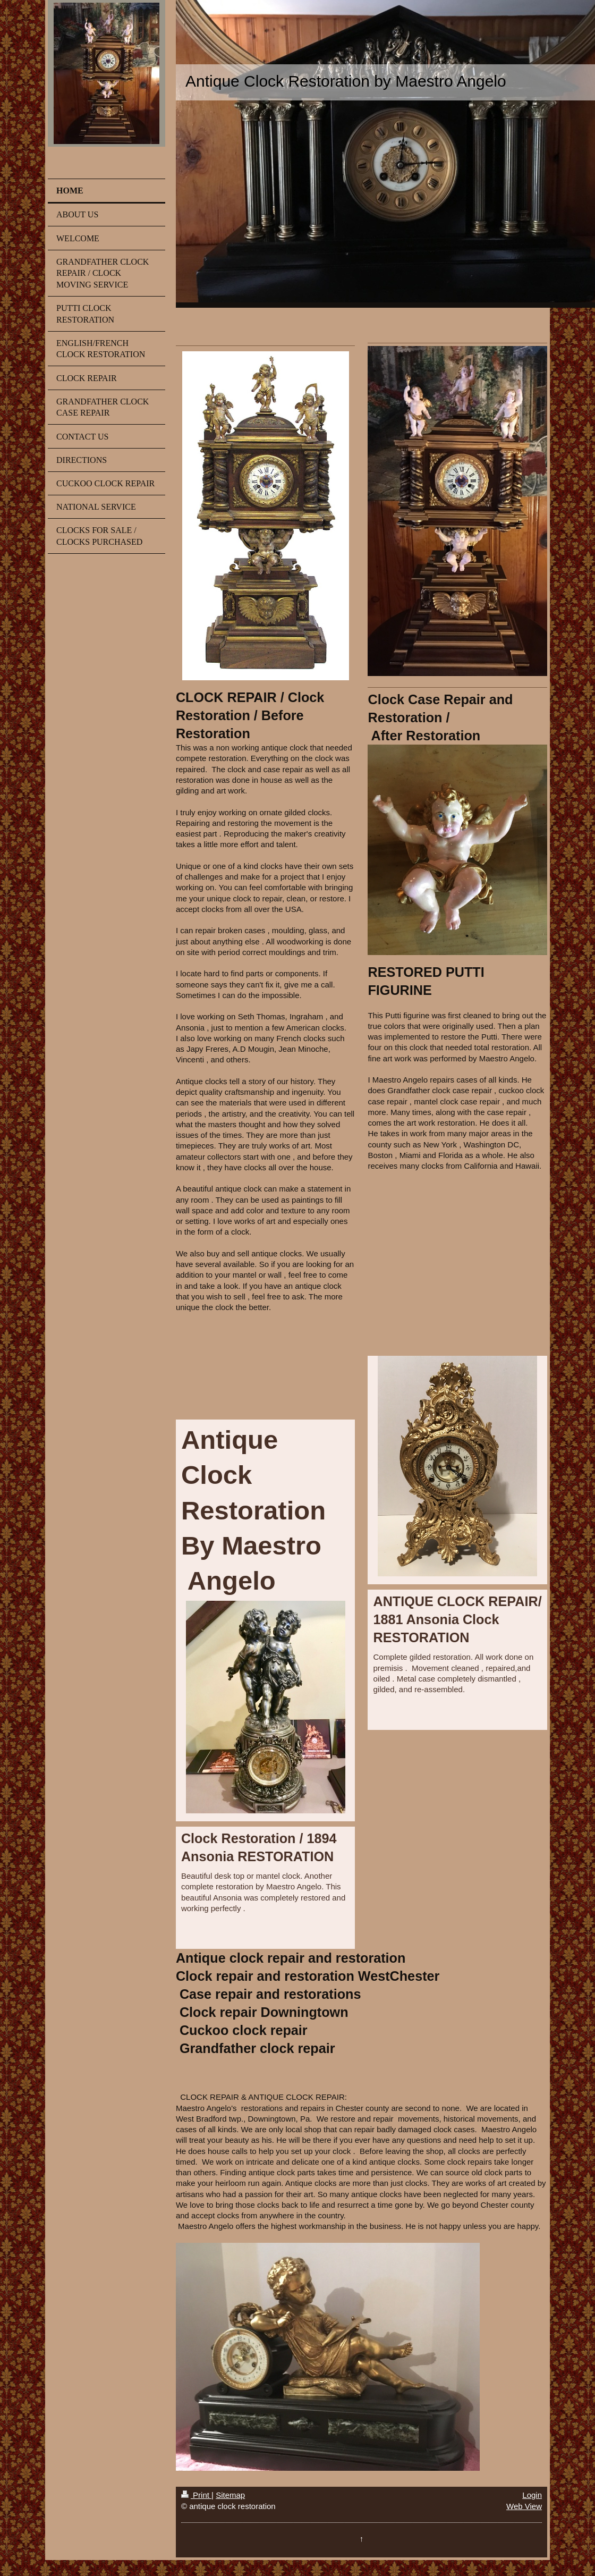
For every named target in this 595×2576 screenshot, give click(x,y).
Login (532, 2494)
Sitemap (230, 2494)
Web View (524, 2506)
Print (196, 2494)
